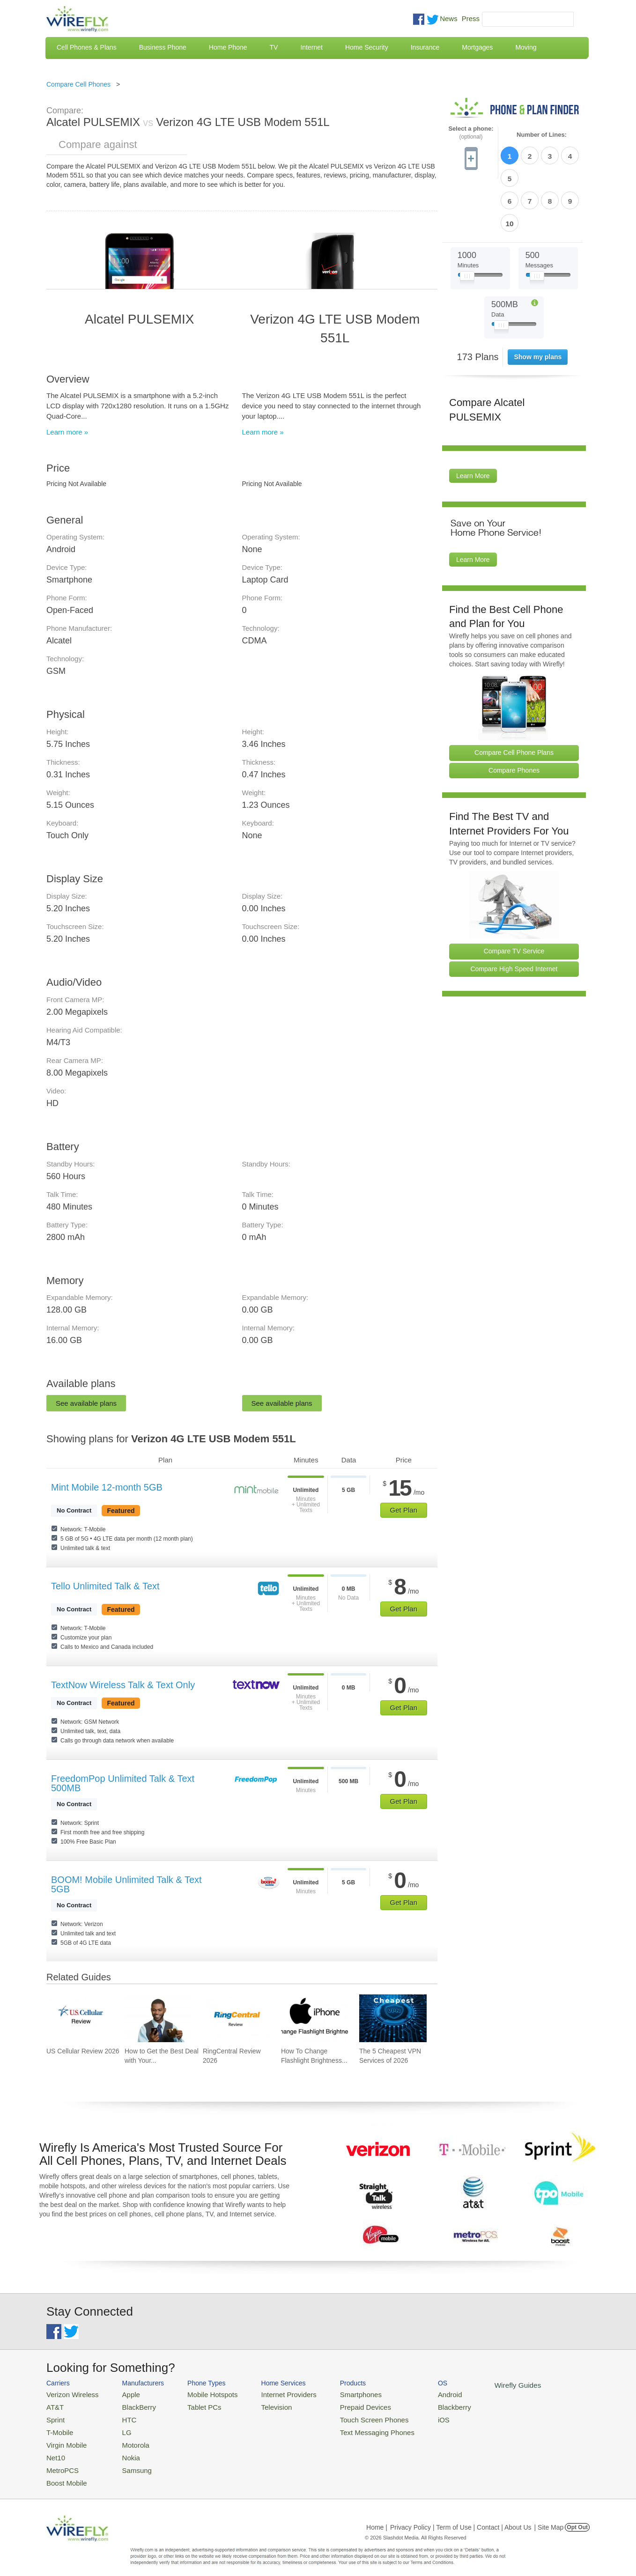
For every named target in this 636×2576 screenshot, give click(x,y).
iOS (412, 2416)
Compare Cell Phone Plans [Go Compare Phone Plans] (514, 698)
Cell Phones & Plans (87, 47)
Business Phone (162, 47)
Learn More (473, 421)
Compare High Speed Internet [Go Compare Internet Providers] (514, 914)
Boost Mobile (63, 2472)
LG (119, 2427)
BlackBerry (130, 2404)
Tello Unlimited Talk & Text (105, 1586)
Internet (311, 47)
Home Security (366, 47)
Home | (376, 2516)
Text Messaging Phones (351, 2427)
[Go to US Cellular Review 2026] (80, 2018)
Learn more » (67, 432)
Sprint (54, 2416)
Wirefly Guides (480, 2384)
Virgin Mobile (63, 2438)
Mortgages (477, 47)
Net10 (54, 2449)
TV (274, 47)
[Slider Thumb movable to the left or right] (467, 224)
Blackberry (421, 2404)
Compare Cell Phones (78, 84)
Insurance (425, 47)
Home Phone (228, 47)
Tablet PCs (195, 2404)
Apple (123, 2393)
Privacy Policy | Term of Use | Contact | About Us (461, 2516)
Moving (525, 47)
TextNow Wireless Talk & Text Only (123, 1685)
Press (471, 18)
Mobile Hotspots (202, 2393)
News (449, 18)
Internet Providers (272, 2393)
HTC (121, 2416)
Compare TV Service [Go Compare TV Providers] (514, 896)
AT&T (53, 2404)
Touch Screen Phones (348, 2416)
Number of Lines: (542, 135)
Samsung (128, 2461)
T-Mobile (58, 2427)
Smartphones (337, 2393)
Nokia (123, 2449)
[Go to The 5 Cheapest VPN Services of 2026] (393, 2018)
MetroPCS (60, 2461)
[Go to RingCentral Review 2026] (236, 2018)
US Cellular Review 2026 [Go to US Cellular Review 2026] (82, 2051)
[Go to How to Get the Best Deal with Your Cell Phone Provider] (158, 2018)
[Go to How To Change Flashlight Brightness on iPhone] (314, 2018)
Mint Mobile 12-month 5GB (107, 1487)
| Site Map (549, 2516)
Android (417, 2393)
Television (261, 2404)
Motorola (127, 2438)
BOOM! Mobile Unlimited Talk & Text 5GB (126, 1884)
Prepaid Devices (341, 2404)
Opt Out (577, 2516)
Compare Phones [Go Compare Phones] (514, 716)
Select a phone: (470, 132)
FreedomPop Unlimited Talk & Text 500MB (122, 1783)
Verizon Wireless (69, 2393)
